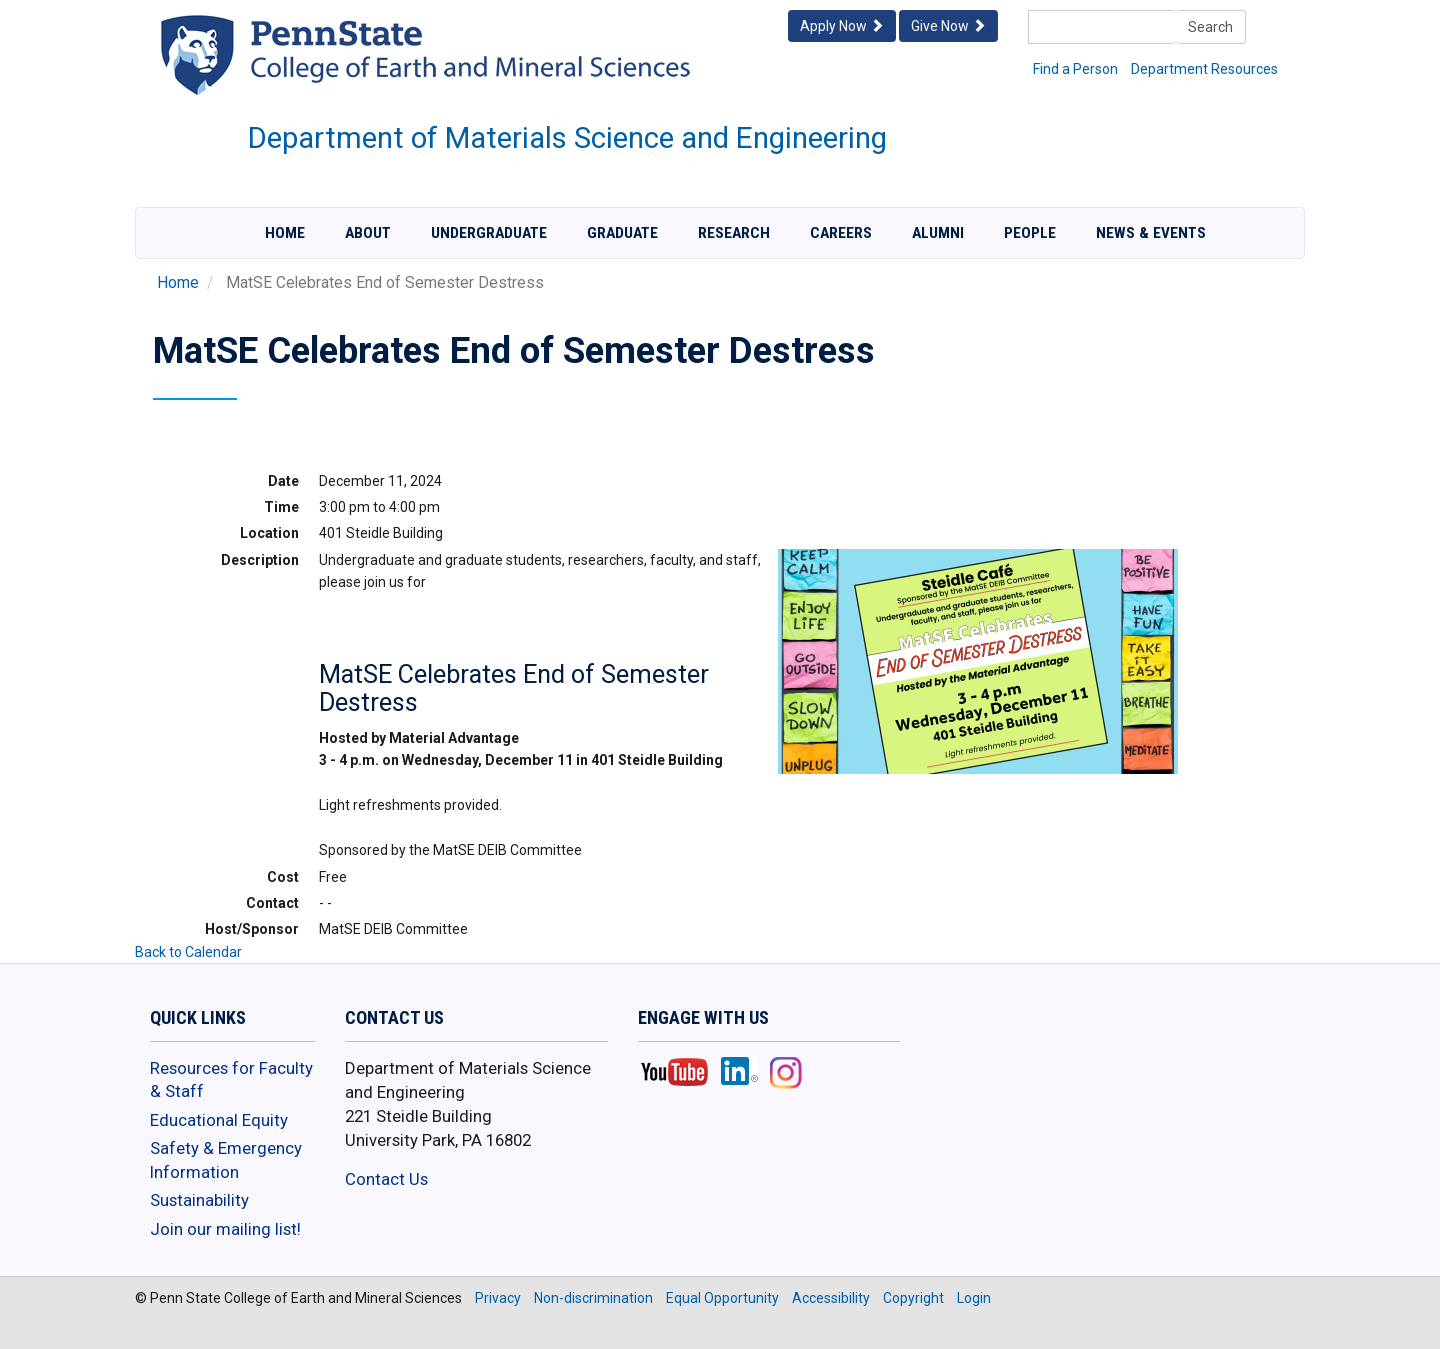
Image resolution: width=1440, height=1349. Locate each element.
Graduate (622, 233)
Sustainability (199, 1200)
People (1030, 233)
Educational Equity (219, 1120)
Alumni (938, 233)
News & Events (1151, 233)
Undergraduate (489, 233)
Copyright (913, 1298)
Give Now (948, 26)
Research (734, 233)
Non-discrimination (593, 1298)
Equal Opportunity (722, 1298)
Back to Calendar (188, 952)
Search (1210, 27)
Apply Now (842, 26)
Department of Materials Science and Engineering (567, 138)
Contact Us (386, 1179)
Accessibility (831, 1298)
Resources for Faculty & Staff (231, 1080)
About (368, 233)
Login (974, 1298)
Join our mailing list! (225, 1229)
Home (285, 233)
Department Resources (1204, 69)
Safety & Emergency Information (226, 1160)
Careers (841, 233)
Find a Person (1075, 69)
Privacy (498, 1298)
